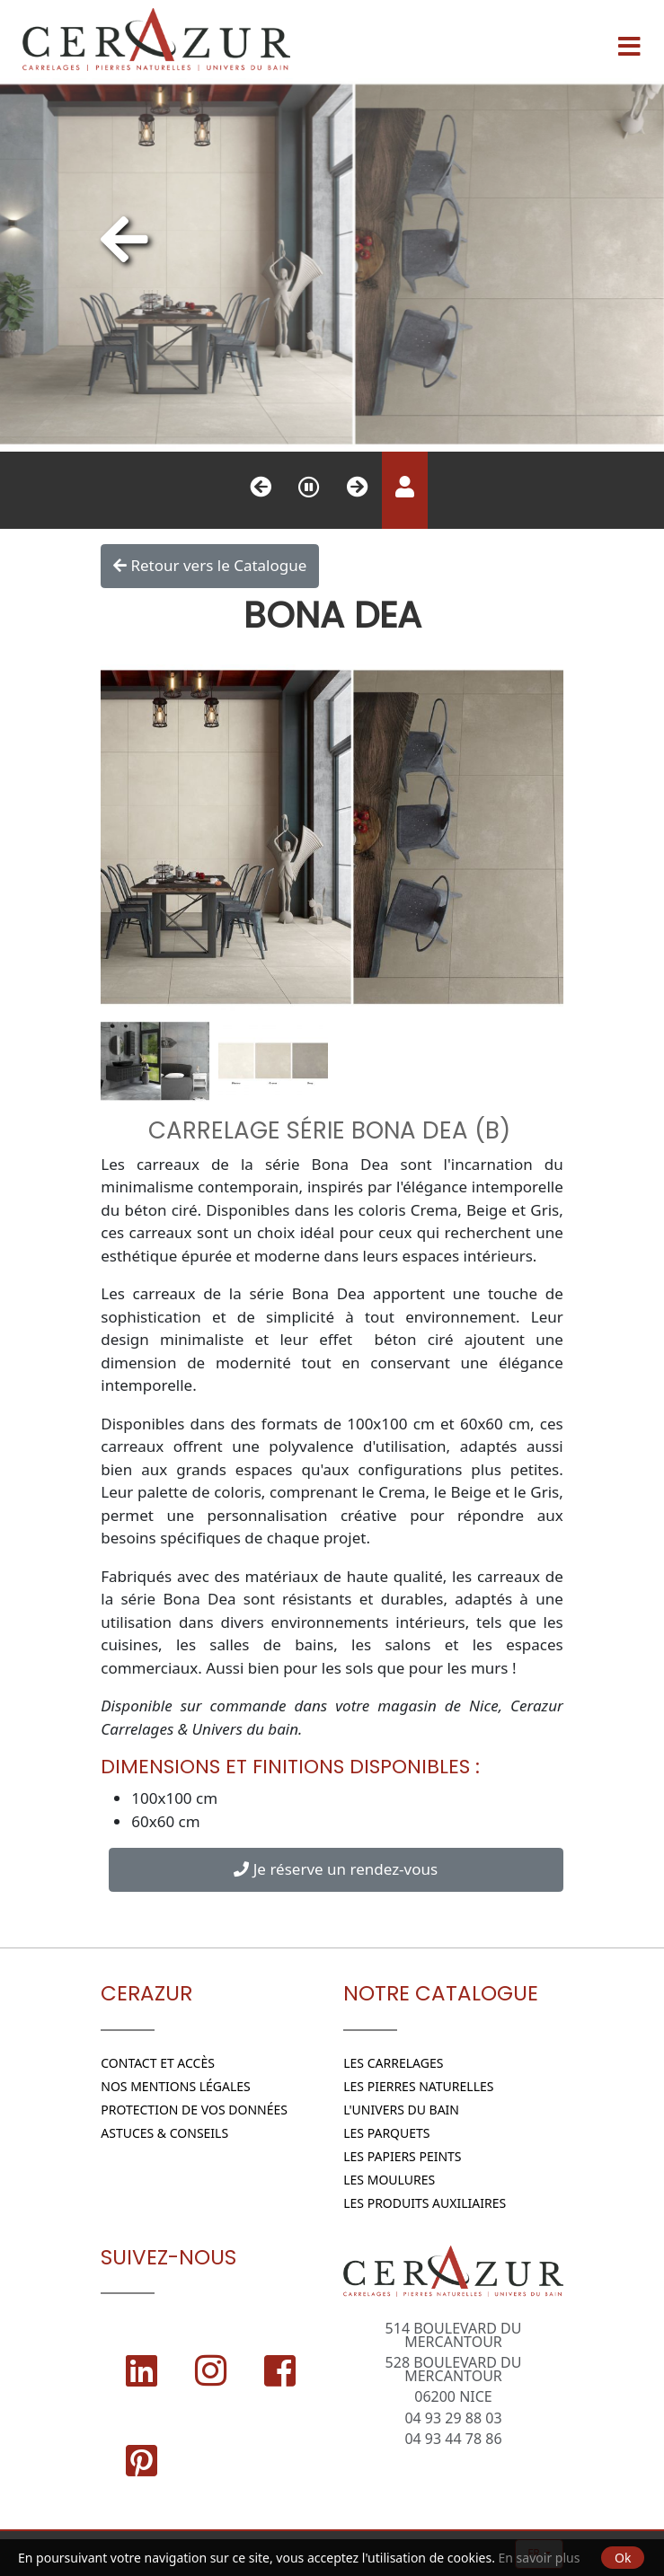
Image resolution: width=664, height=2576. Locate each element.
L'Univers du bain (401, 2109)
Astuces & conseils (164, 2132)
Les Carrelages (393, 2062)
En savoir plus (539, 2557)
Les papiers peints (402, 2156)
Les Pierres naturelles (418, 2086)
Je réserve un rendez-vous (336, 1869)
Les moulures (389, 2179)
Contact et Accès (158, 2062)
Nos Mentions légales (176, 2086)
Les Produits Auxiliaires (424, 2202)
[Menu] (629, 39)
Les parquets (386, 2132)
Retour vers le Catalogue (209, 565)
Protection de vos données (194, 2109)
